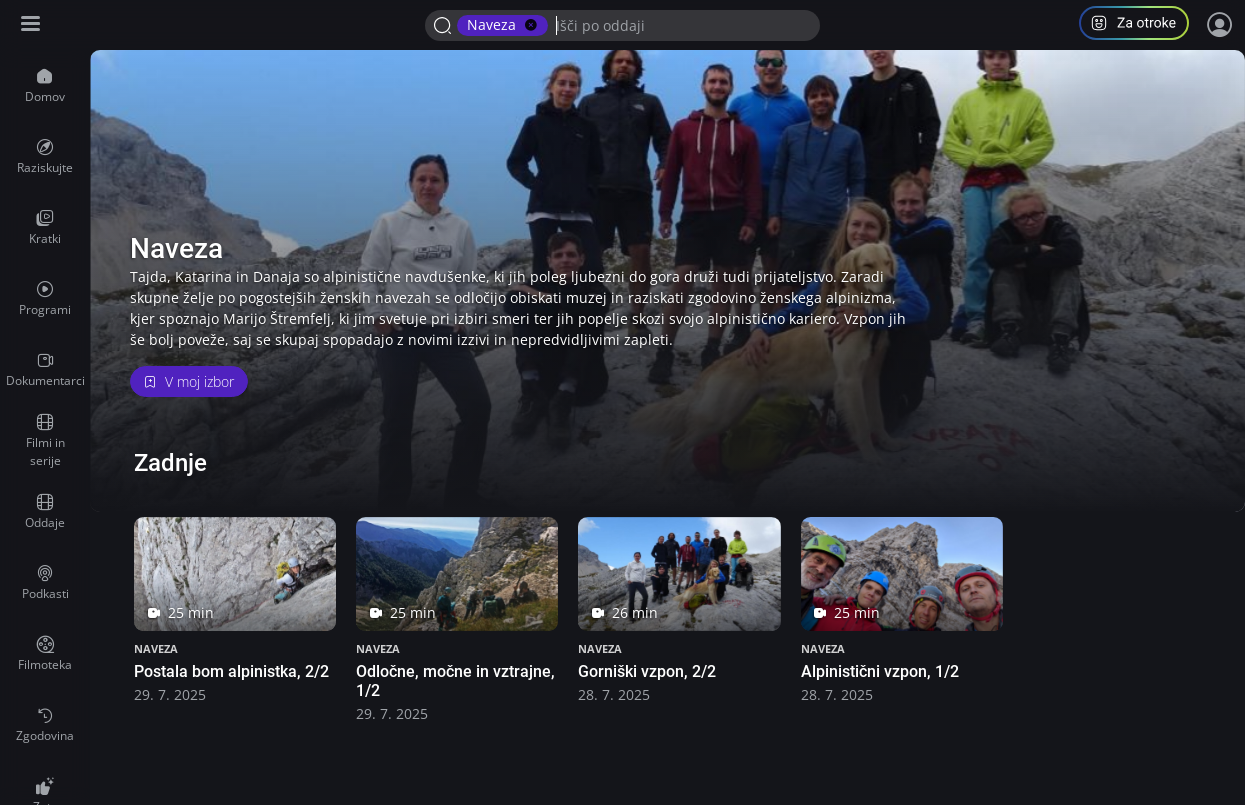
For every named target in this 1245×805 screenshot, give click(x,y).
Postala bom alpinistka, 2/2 (231, 671)
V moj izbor (189, 381)
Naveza (156, 648)
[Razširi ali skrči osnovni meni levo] (32, 25)
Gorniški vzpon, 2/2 (647, 671)
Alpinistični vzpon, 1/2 (880, 671)
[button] (1142, 25)
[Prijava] (1220, 25)
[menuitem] (45, 86)
